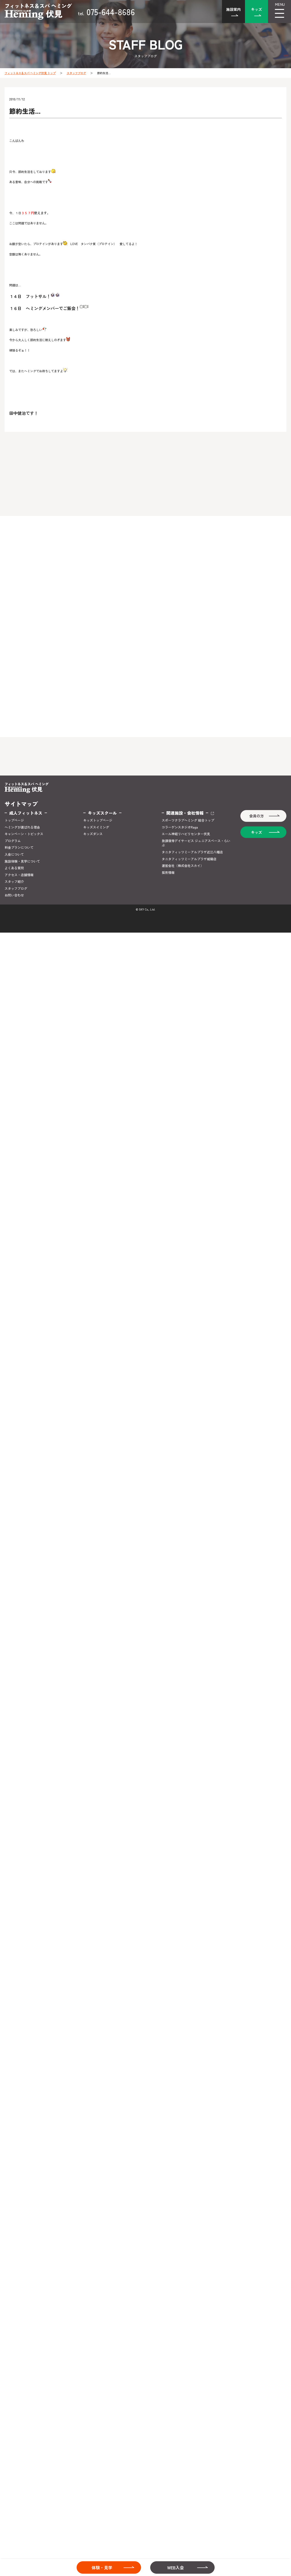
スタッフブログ (76, 73)
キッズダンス (93, 834)
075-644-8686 (106, 12)
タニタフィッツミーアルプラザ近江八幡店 (192, 852)
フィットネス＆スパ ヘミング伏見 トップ (30, 73)
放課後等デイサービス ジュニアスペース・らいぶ (196, 843)
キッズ (256, 9)
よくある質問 (14, 868)
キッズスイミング (96, 827)
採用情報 (168, 872)
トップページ (14, 820)
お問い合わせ (14, 895)
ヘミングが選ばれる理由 (22, 827)
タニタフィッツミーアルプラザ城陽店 (189, 859)
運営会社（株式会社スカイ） (183, 866)
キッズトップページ (97, 820)
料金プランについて (19, 847)
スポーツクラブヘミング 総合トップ (188, 820)
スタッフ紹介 (14, 881)
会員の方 (256, 816)
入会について (14, 854)
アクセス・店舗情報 (19, 875)
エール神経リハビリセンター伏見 (186, 834)
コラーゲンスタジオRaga (180, 827)
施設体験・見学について (22, 861)
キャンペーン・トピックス (24, 834)
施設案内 (233, 9)
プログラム (13, 841)
